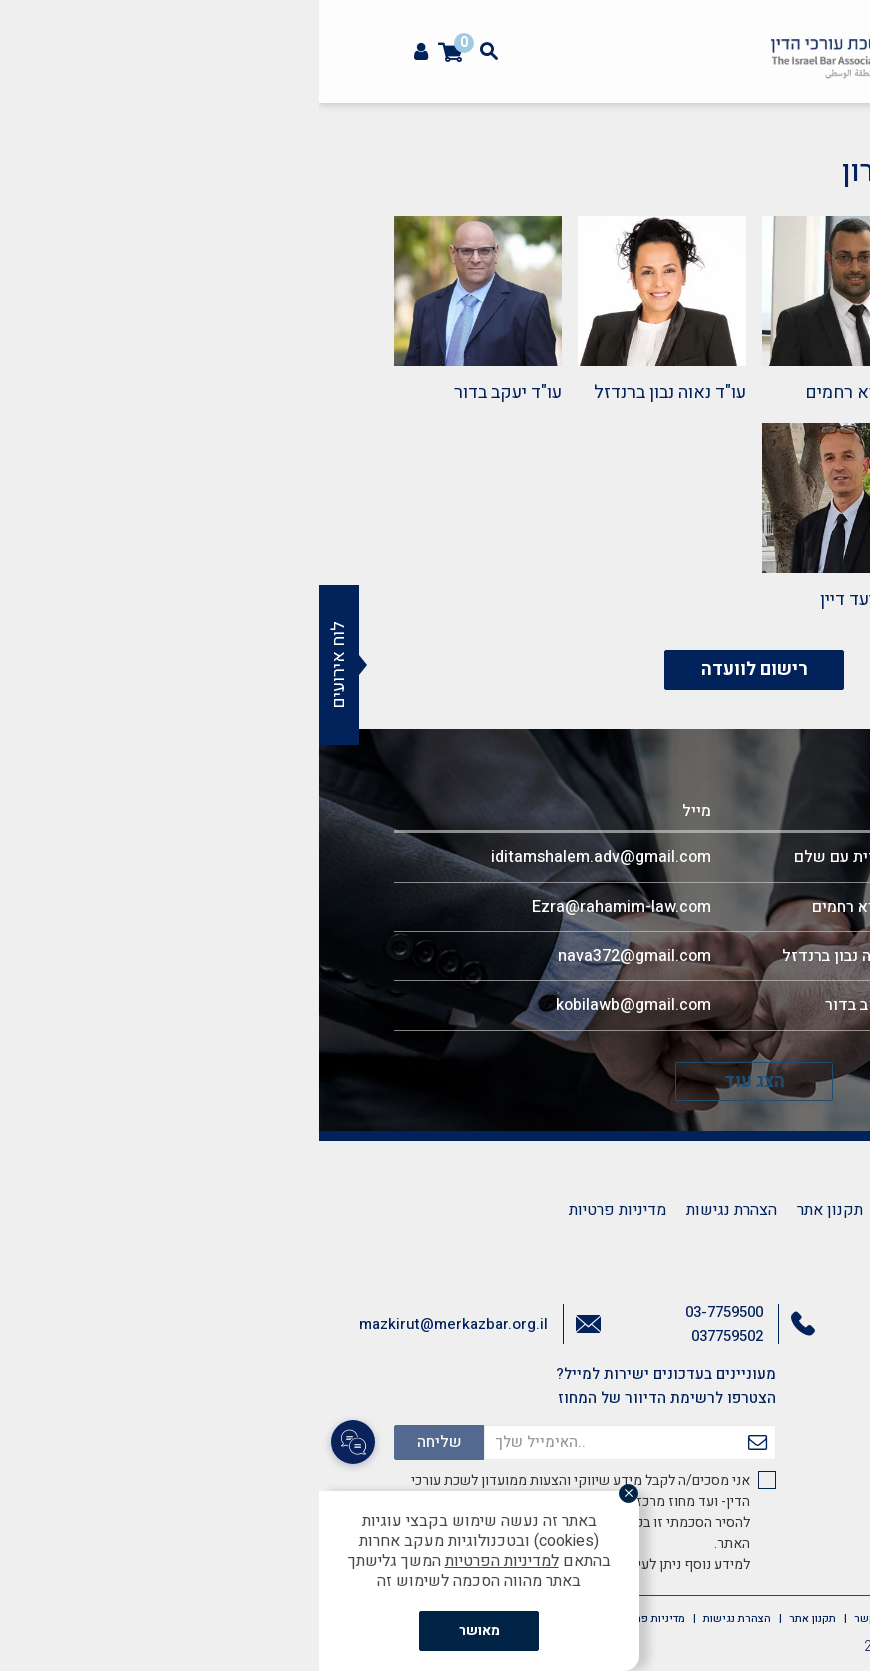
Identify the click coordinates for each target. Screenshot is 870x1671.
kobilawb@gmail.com (314, 1005)
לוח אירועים (19, 665)
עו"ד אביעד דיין (556, 599)
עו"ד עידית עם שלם (723, 392)
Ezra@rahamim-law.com (302, 907)
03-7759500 (405, 1312)
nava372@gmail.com (315, 956)
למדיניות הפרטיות (183, 1561)
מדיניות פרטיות (298, 1210)
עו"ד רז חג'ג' (751, 599)
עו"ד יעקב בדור (189, 392)
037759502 (408, 1336)
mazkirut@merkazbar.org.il (134, 1324)
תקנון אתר (511, 1210)
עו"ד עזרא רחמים (548, 392)
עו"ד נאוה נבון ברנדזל (351, 392)
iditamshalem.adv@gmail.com (282, 857)
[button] (844, 126)
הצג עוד (435, 1081)
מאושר (160, 1630)
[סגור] (316, 1495)
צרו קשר (592, 1210)
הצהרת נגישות (412, 1210)
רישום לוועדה (435, 669)
